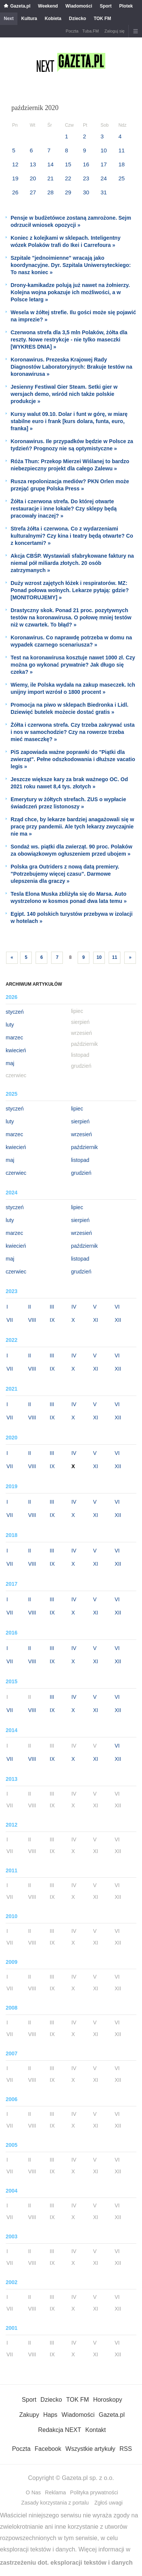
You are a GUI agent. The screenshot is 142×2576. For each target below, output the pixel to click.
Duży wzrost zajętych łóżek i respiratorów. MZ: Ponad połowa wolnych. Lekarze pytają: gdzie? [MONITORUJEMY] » (70, 590)
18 (122, 164)
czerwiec (16, 1173)
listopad (80, 1160)
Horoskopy (107, 2399)
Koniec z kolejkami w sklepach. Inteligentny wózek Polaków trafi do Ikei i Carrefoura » (65, 241)
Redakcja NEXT (59, 2430)
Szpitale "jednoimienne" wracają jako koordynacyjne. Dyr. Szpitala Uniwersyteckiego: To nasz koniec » (71, 265)
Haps (50, 2415)
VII (9, 1320)
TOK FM (102, 18)
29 (68, 192)
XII (118, 1320)
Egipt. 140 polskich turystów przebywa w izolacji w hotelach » (72, 917)
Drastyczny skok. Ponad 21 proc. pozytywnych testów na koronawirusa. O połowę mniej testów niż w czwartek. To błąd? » (71, 617)
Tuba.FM (90, 31)
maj (10, 1063)
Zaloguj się (115, 31)
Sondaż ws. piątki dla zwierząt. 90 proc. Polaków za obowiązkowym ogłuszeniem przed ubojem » (71, 850)
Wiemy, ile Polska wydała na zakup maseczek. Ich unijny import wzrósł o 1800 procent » (73, 688)
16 (86, 164)
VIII (32, 1320)
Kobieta (53, 18)
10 (103, 150)
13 (33, 164)
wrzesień (81, 1134)
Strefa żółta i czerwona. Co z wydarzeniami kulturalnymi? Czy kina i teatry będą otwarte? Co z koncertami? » (72, 536)
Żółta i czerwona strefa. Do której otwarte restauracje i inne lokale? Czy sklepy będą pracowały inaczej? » (64, 508)
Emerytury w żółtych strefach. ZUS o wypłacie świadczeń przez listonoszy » (68, 803)
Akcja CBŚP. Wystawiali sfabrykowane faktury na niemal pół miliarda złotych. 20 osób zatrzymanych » (72, 563)
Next (9, 18)
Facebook (48, 2449)
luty (10, 1025)
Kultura (29, 18)
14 (50, 164)
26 (15, 192)
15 (68, 164)
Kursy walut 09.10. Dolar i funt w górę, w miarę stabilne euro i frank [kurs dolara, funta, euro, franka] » (69, 421)
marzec (14, 1037)
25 (122, 178)
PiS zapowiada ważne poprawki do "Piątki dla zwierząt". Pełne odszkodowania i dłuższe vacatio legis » (73, 759)
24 (103, 178)
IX (52, 1320)
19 (15, 178)
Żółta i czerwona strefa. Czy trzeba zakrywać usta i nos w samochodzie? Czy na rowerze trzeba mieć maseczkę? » (73, 732)
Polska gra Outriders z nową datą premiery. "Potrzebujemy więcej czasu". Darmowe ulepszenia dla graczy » (65, 874)
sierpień (80, 1121)
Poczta (72, 31)
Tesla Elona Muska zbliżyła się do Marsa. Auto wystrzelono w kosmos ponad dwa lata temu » (69, 897)
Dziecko (77, 18)
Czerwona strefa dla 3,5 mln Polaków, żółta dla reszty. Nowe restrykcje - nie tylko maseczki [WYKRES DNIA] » (69, 339)
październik (84, 1147)
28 (50, 192)
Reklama (55, 2492)
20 (33, 178)
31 (103, 192)
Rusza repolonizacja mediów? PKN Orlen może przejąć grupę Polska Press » (70, 485)
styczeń (14, 1012)
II (29, 1307)
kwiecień (16, 1050)
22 (68, 178)
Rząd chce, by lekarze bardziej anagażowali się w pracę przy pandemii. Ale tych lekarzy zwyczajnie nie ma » (72, 826)
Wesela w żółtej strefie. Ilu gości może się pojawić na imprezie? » (73, 316)
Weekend (48, 6)
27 (33, 192)
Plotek (126, 6)
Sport (105, 6)
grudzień (81, 1173)
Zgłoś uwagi (108, 2503)
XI (95, 1320)
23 (86, 178)
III (52, 1307)
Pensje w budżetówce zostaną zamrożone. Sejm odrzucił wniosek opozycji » (71, 221)
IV (73, 1307)
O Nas (33, 2492)
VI (117, 1307)
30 (86, 192)
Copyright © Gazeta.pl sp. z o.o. (71, 2478)
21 (50, 178)
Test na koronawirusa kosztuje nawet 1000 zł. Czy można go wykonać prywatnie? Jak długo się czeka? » (73, 664)
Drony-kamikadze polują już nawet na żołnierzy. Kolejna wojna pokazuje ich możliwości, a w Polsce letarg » (70, 292)
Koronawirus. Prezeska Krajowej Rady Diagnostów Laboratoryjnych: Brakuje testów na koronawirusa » (71, 367)
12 (15, 164)
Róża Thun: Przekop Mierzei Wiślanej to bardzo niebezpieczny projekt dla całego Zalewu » (70, 464)
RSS (125, 2449)
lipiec (77, 1109)
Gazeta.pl (20, 6)
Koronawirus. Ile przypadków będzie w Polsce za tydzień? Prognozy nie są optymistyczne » (72, 444)
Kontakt (95, 2430)
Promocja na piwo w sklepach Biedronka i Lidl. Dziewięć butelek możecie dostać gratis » (69, 708)
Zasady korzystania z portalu (55, 2503)
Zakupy (29, 2415)
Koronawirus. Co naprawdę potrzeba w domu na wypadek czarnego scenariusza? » (71, 641)
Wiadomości (79, 6)
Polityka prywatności (94, 2492)
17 (103, 164)
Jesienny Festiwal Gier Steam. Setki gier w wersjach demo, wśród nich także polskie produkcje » (64, 394)
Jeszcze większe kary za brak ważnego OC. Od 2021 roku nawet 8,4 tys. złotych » (69, 782)
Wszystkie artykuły (90, 2449)
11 (122, 150)
